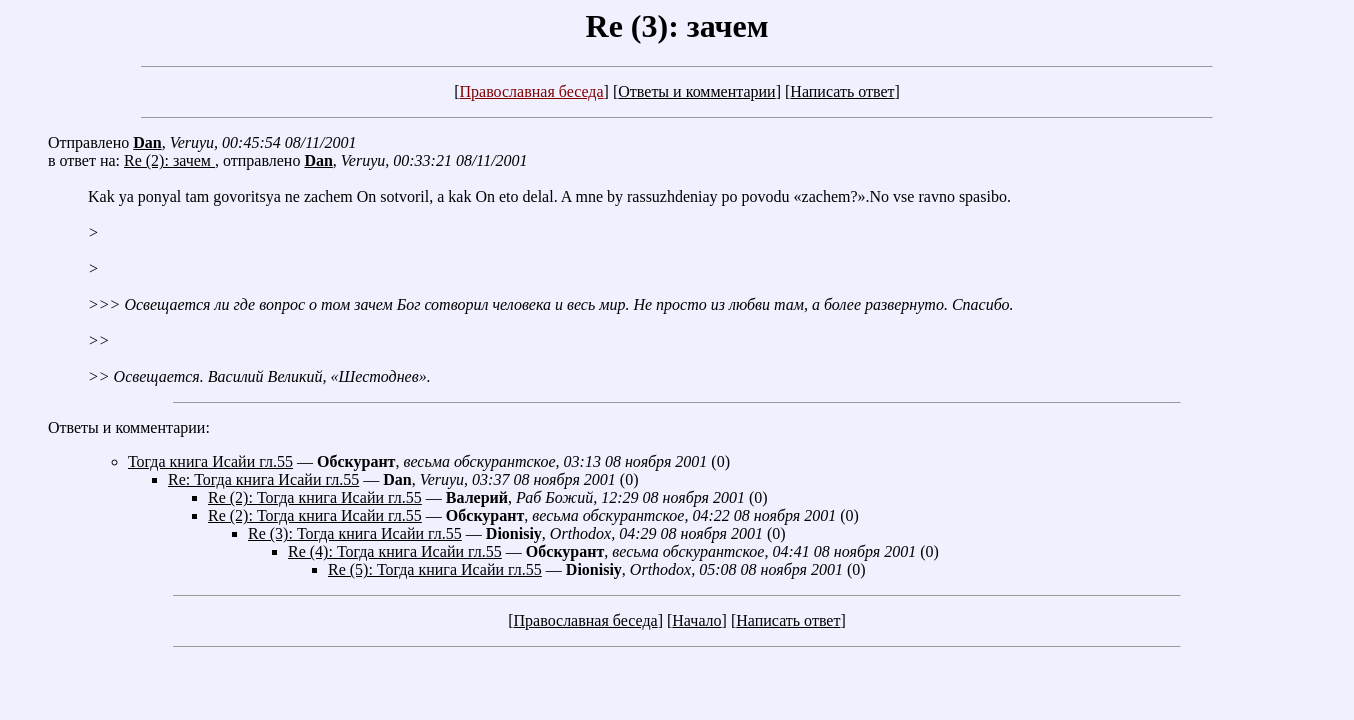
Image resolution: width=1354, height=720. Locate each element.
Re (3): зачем (677, 26)
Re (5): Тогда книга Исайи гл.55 (435, 569)
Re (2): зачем (169, 160)
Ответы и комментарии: (129, 427)
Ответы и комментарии (696, 91)
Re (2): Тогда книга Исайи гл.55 (315, 497)
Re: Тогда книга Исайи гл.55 (263, 479)
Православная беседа (531, 91)
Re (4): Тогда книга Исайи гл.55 (395, 551)
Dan (147, 142)
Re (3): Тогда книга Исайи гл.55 (355, 533)
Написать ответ (842, 91)
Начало (696, 620)
